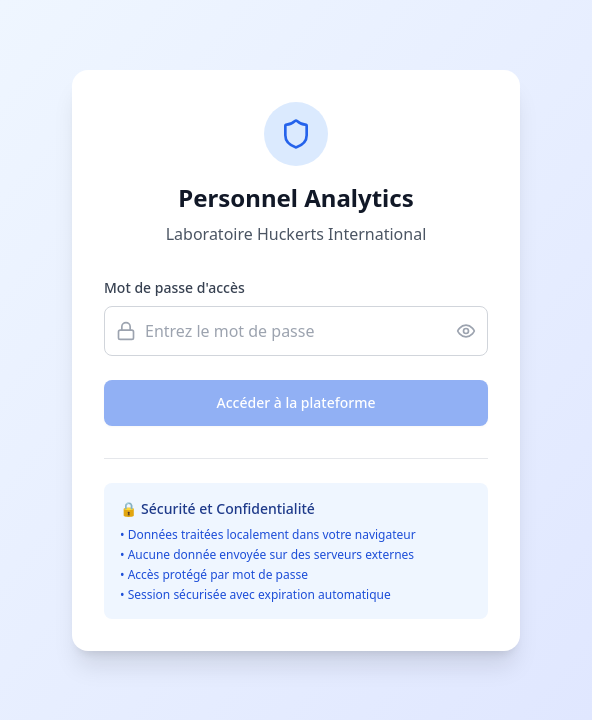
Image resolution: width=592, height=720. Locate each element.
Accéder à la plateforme (296, 402)
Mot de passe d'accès (174, 287)
